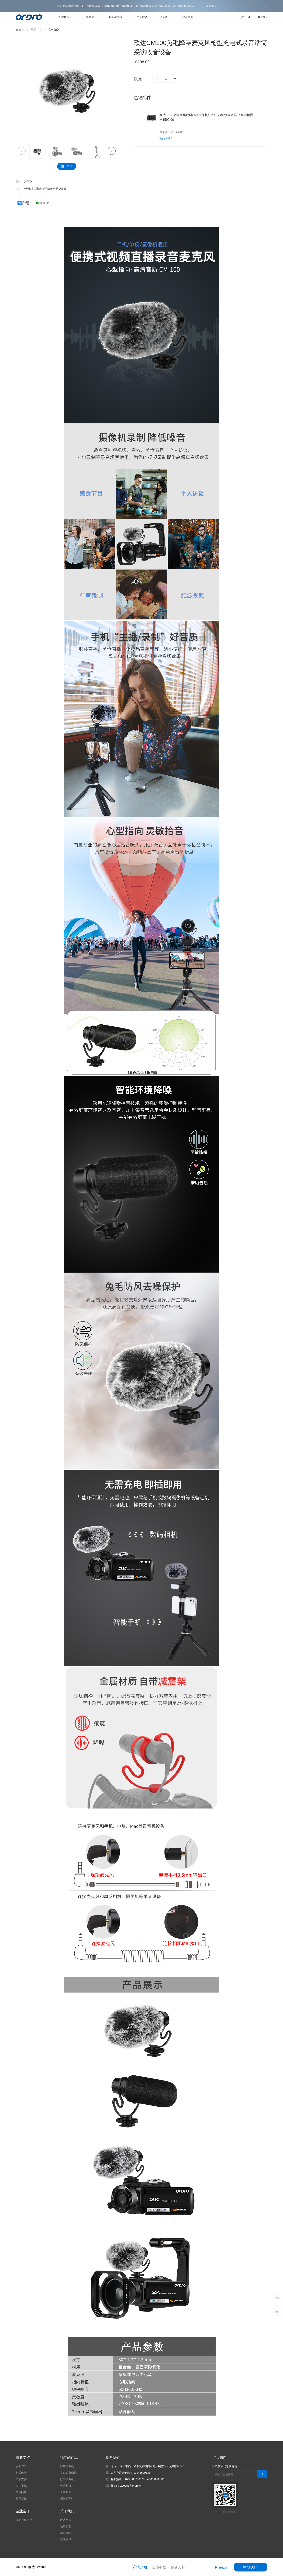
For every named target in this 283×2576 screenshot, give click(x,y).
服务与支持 (115, 17)
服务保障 (21, 2466)
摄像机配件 (67, 2498)
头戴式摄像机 (68, 2472)
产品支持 (21, 2479)
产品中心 (63, 17)
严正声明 (187, 17)
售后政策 (21, 2472)
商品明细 (164, 138)
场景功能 (65, 2526)
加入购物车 (250, 2567)
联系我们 (164, 17)
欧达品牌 (65, 2519)
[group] (36, 151)
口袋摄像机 (67, 2466)
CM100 (53, 29)
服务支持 (178, 2567)
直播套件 (65, 2492)
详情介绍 (140, 2567)
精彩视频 (65, 2532)
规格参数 (159, 2567)
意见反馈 (21, 2498)
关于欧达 (142, 17)
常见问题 (21, 2492)
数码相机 (65, 2485)
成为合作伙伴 (24, 2519)
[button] (112, 151)
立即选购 (209, 6)
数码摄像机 (67, 2479)
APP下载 (21, 2485)
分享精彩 (88, 17)
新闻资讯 (65, 2539)
